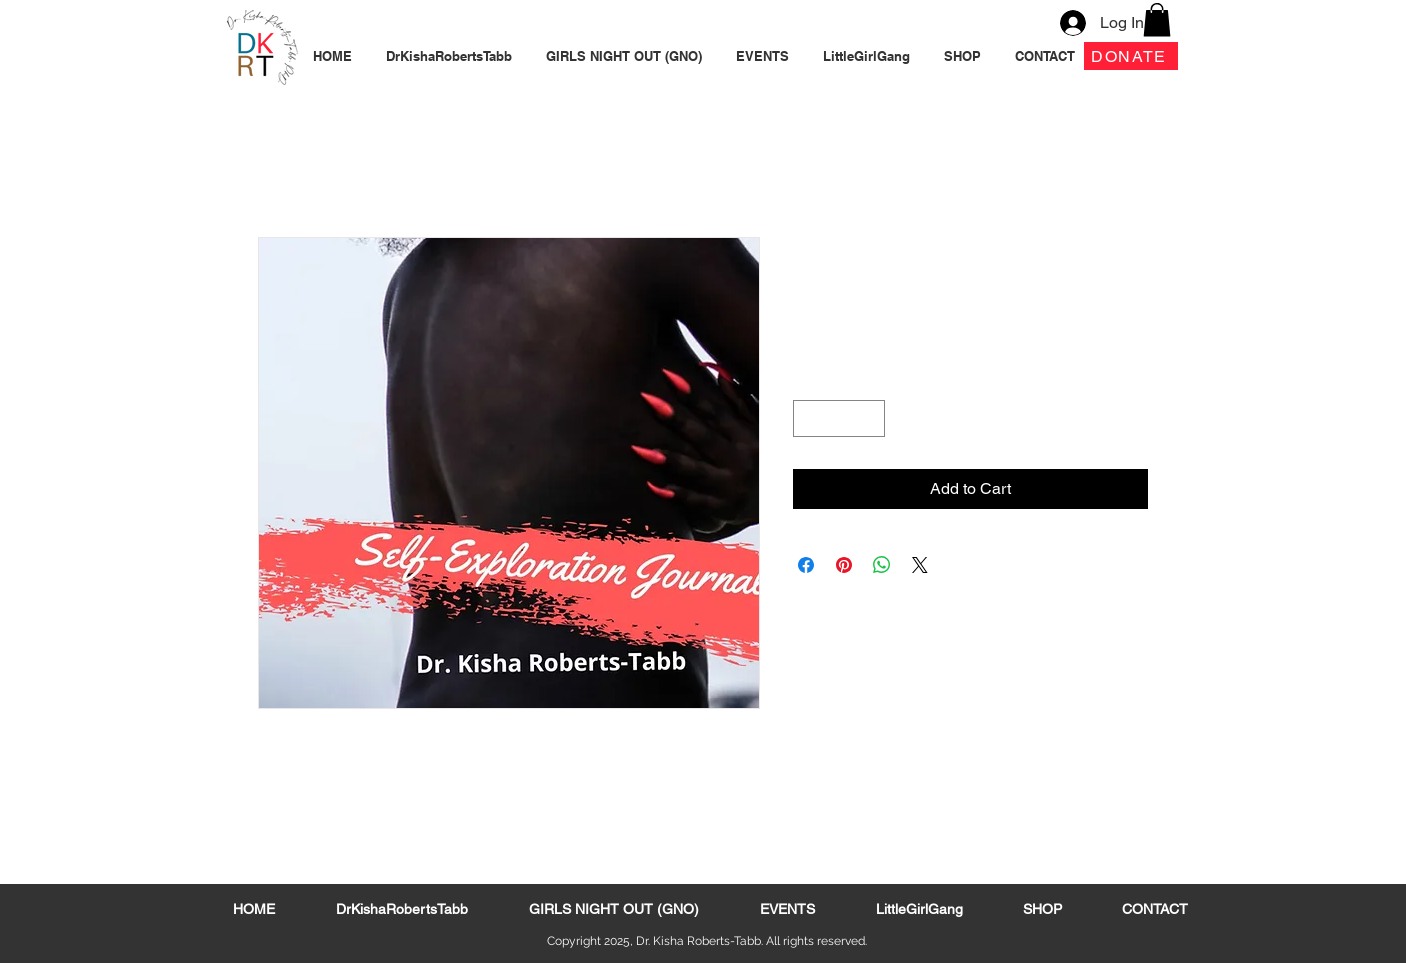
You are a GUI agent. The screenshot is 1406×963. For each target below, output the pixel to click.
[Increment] (869, 418)
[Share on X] (920, 565)
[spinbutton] (839, 418)
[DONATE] (1131, 56)
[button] (1157, 19)
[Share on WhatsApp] (882, 565)
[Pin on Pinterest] (844, 565)
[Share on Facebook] (806, 565)
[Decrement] (808, 418)
